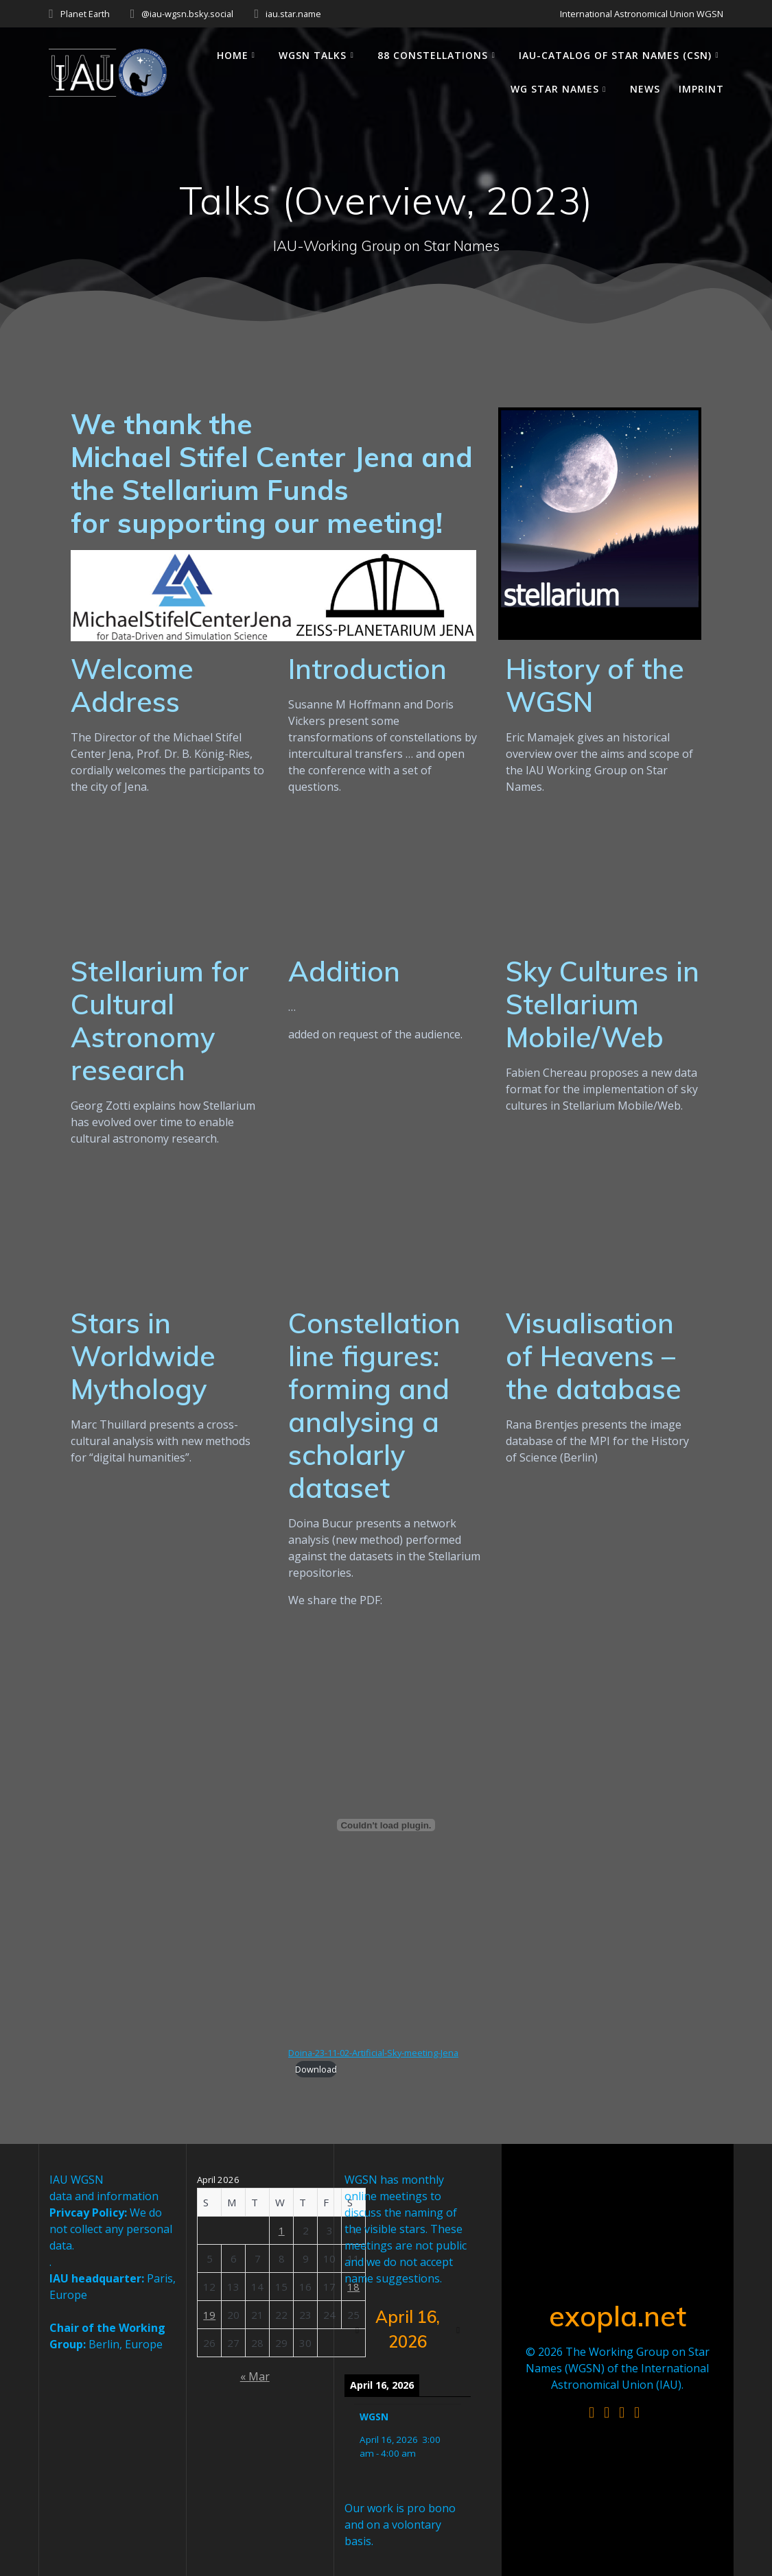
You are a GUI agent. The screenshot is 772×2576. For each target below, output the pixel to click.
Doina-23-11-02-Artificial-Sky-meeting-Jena (373, 2053)
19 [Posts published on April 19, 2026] (209, 2315)
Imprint (701, 88)
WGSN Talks (313, 55)
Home (232, 55)
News (645, 88)
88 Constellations (432, 55)
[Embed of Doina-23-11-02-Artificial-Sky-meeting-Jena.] (386, 1825)
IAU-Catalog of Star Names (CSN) (615, 55)
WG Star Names (555, 88)
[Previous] (357, 2330)
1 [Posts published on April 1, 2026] (282, 2230)
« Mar (255, 2376)
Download (316, 2069)
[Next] (458, 2330)
